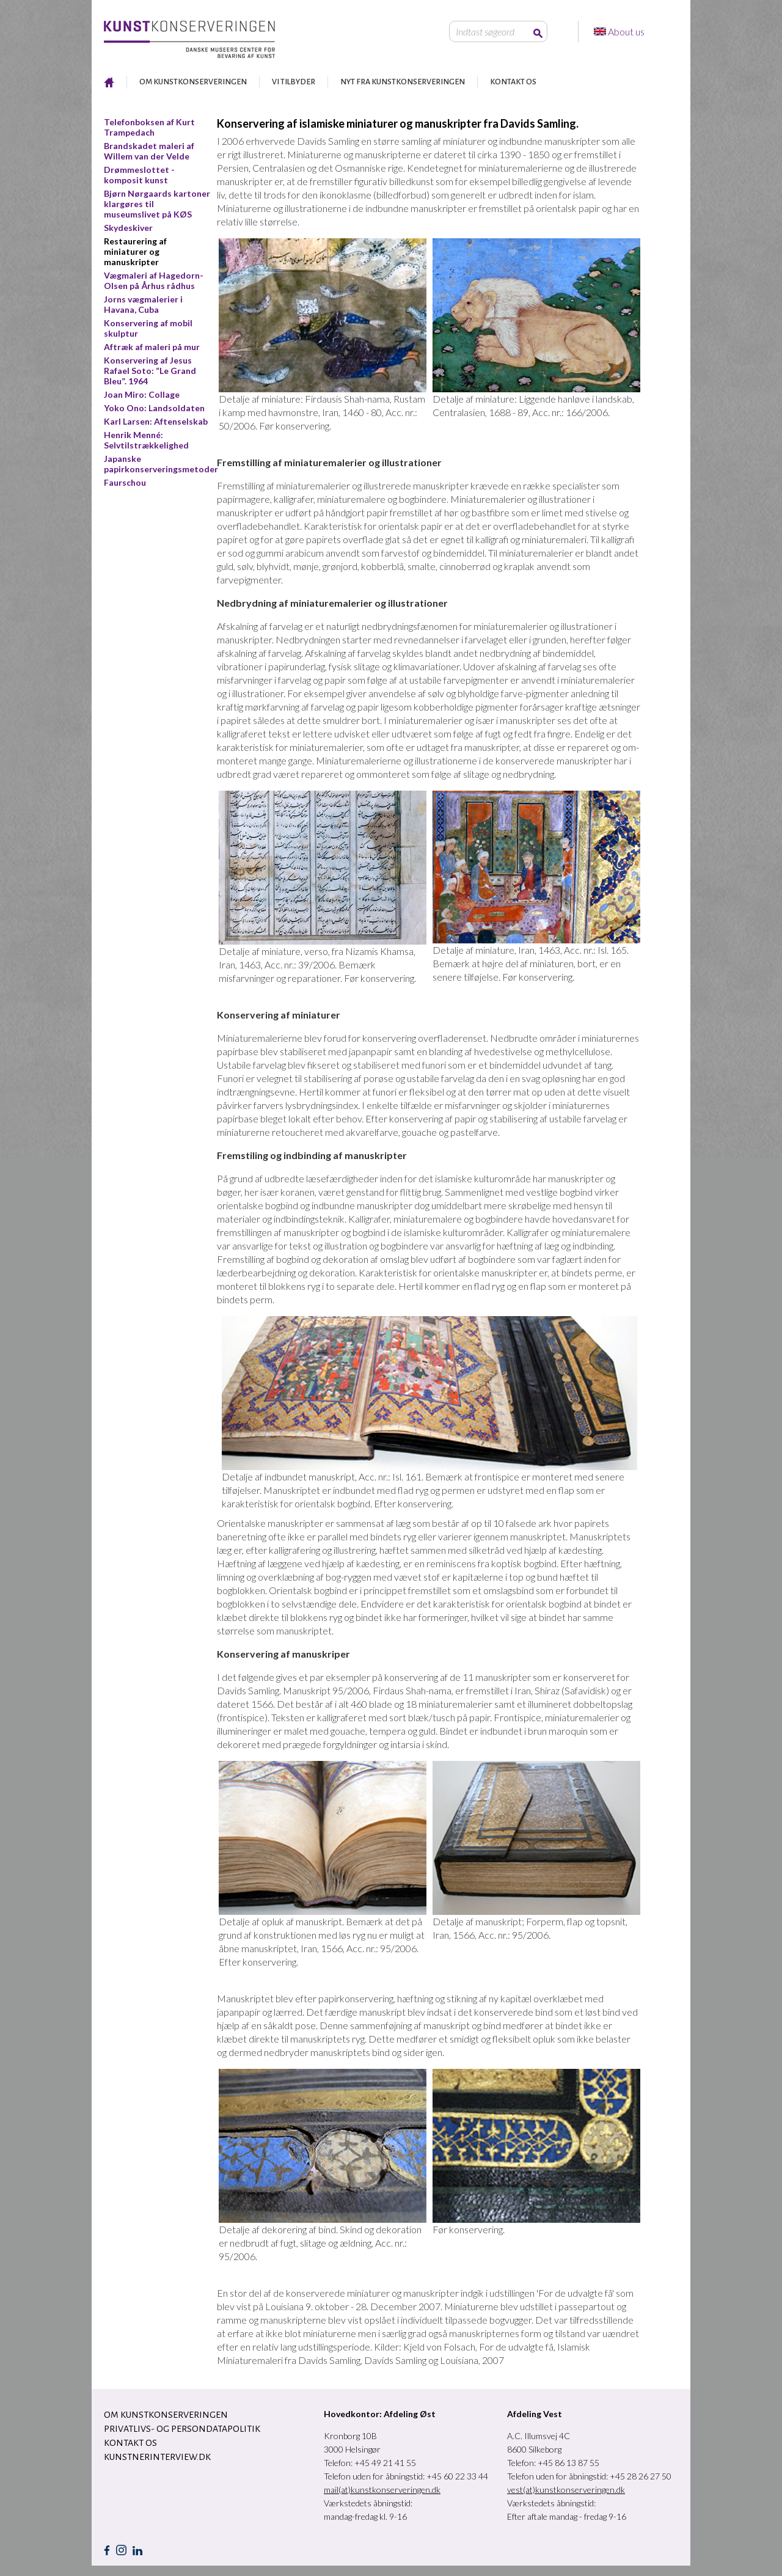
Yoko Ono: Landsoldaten (154, 408)
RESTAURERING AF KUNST (109, 82)
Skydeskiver (128, 227)
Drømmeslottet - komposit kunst (139, 174)
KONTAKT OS (513, 82)
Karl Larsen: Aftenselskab (156, 421)
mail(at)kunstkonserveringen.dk (382, 2489)
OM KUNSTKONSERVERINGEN (193, 82)
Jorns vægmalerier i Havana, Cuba (143, 304)
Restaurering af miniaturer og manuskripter (135, 251)
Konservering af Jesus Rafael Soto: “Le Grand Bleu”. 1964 (150, 370)
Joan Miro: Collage (142, 394)
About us (627, 31)
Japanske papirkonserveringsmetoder (161, 463)
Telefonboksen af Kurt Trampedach (149, 127)
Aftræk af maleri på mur (152, 347)
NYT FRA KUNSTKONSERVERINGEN (402, 82)
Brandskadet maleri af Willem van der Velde (149, 151)
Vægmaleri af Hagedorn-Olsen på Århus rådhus (153, 280)
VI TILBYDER (293, 82)
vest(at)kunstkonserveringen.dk (566, 2489)
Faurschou (125, 482)
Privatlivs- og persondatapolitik (182, 2429)
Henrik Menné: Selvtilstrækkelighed (146, 440)
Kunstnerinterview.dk (157, 2457)
